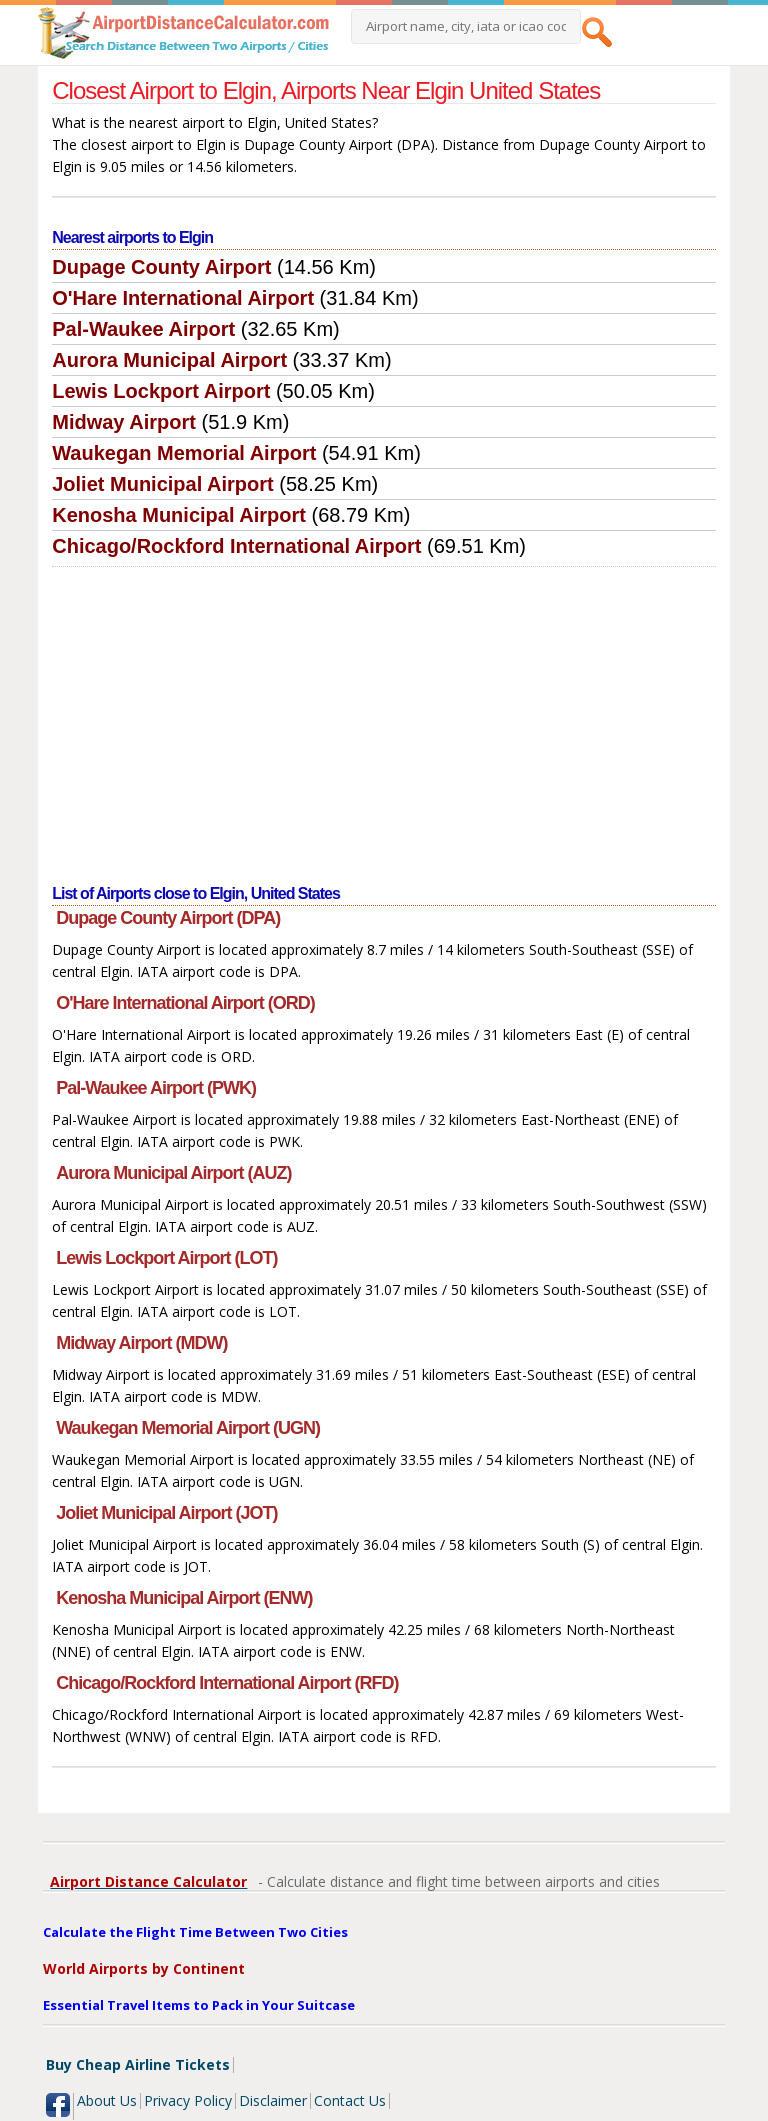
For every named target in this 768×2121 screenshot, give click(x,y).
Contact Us (350, 2100)
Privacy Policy (188, 2100)
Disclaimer (273, 2100)
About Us (107, 2100)
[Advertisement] (384, 717)
